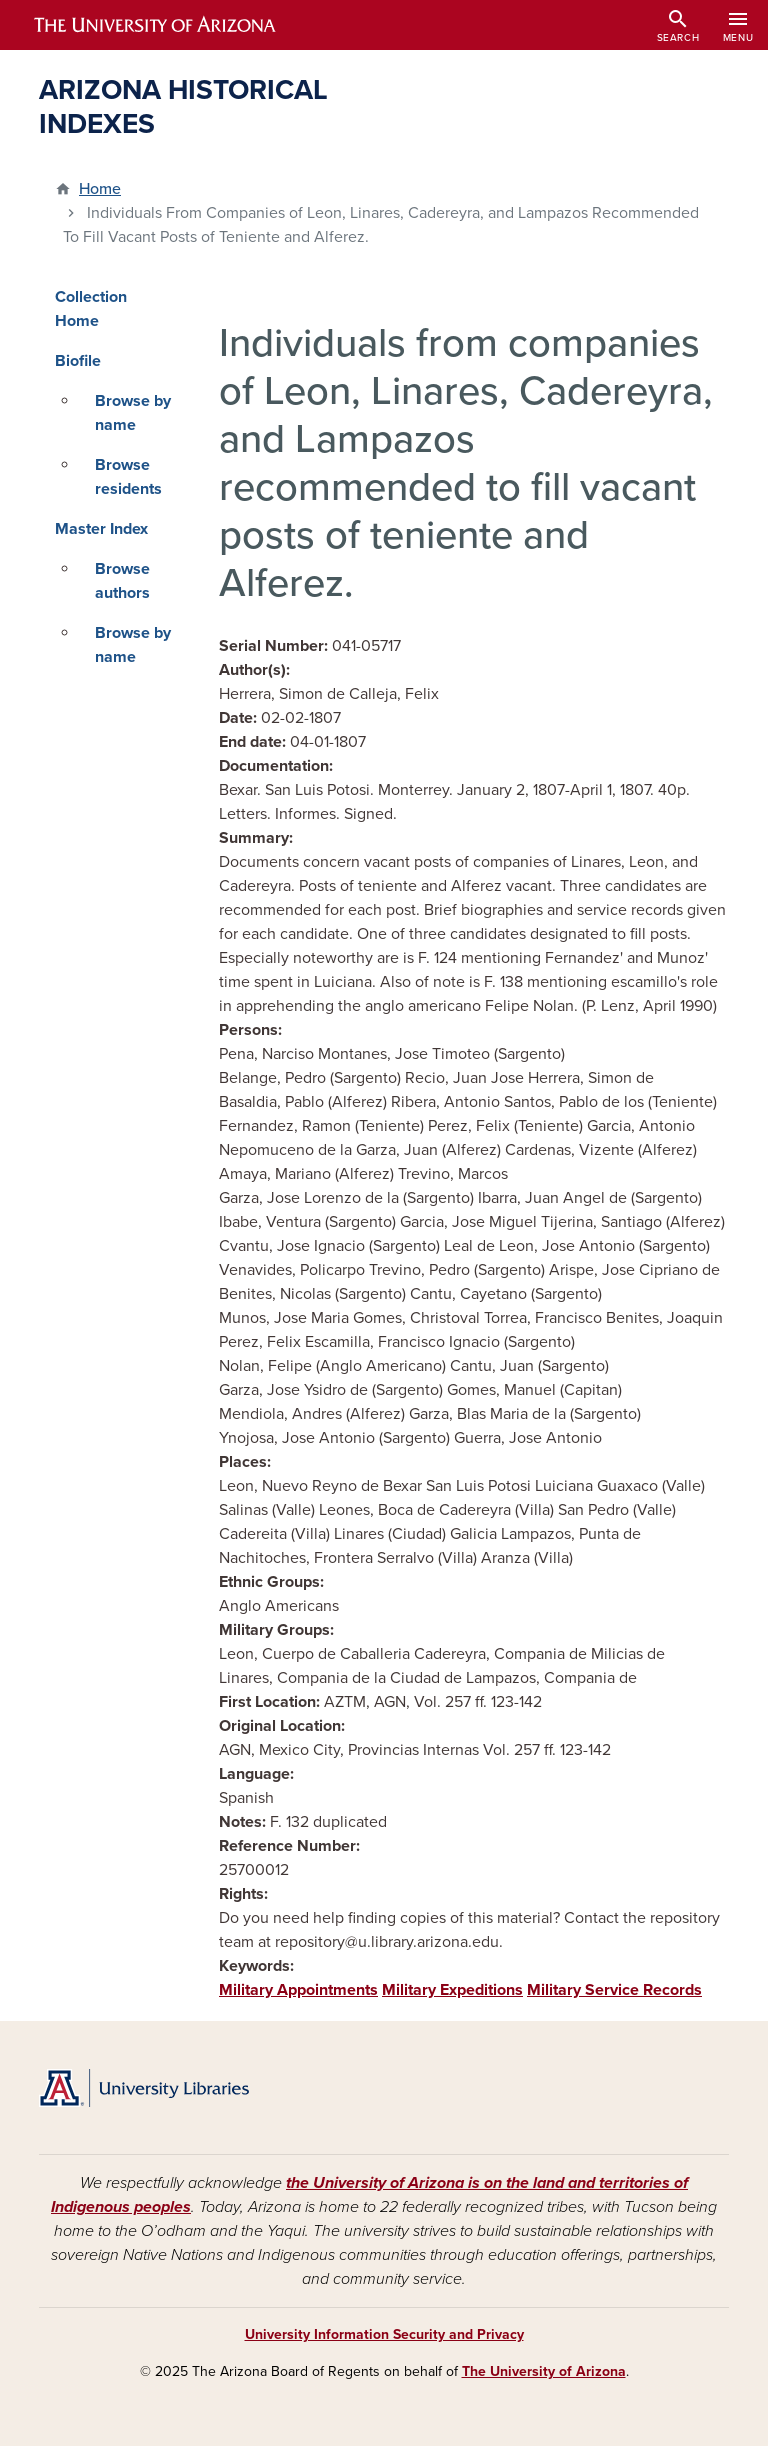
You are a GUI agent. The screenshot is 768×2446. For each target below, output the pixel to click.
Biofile (78, 361)
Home (100, 189)
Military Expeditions (452, 1990)
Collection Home (91, 309)
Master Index (101, 529)
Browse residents (128, 477)
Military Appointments (298, 1990)
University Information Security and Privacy (384, 2334)
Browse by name (133, 413)
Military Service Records (614, 1990)
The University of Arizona (544, 2371)
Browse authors (122, 581)
